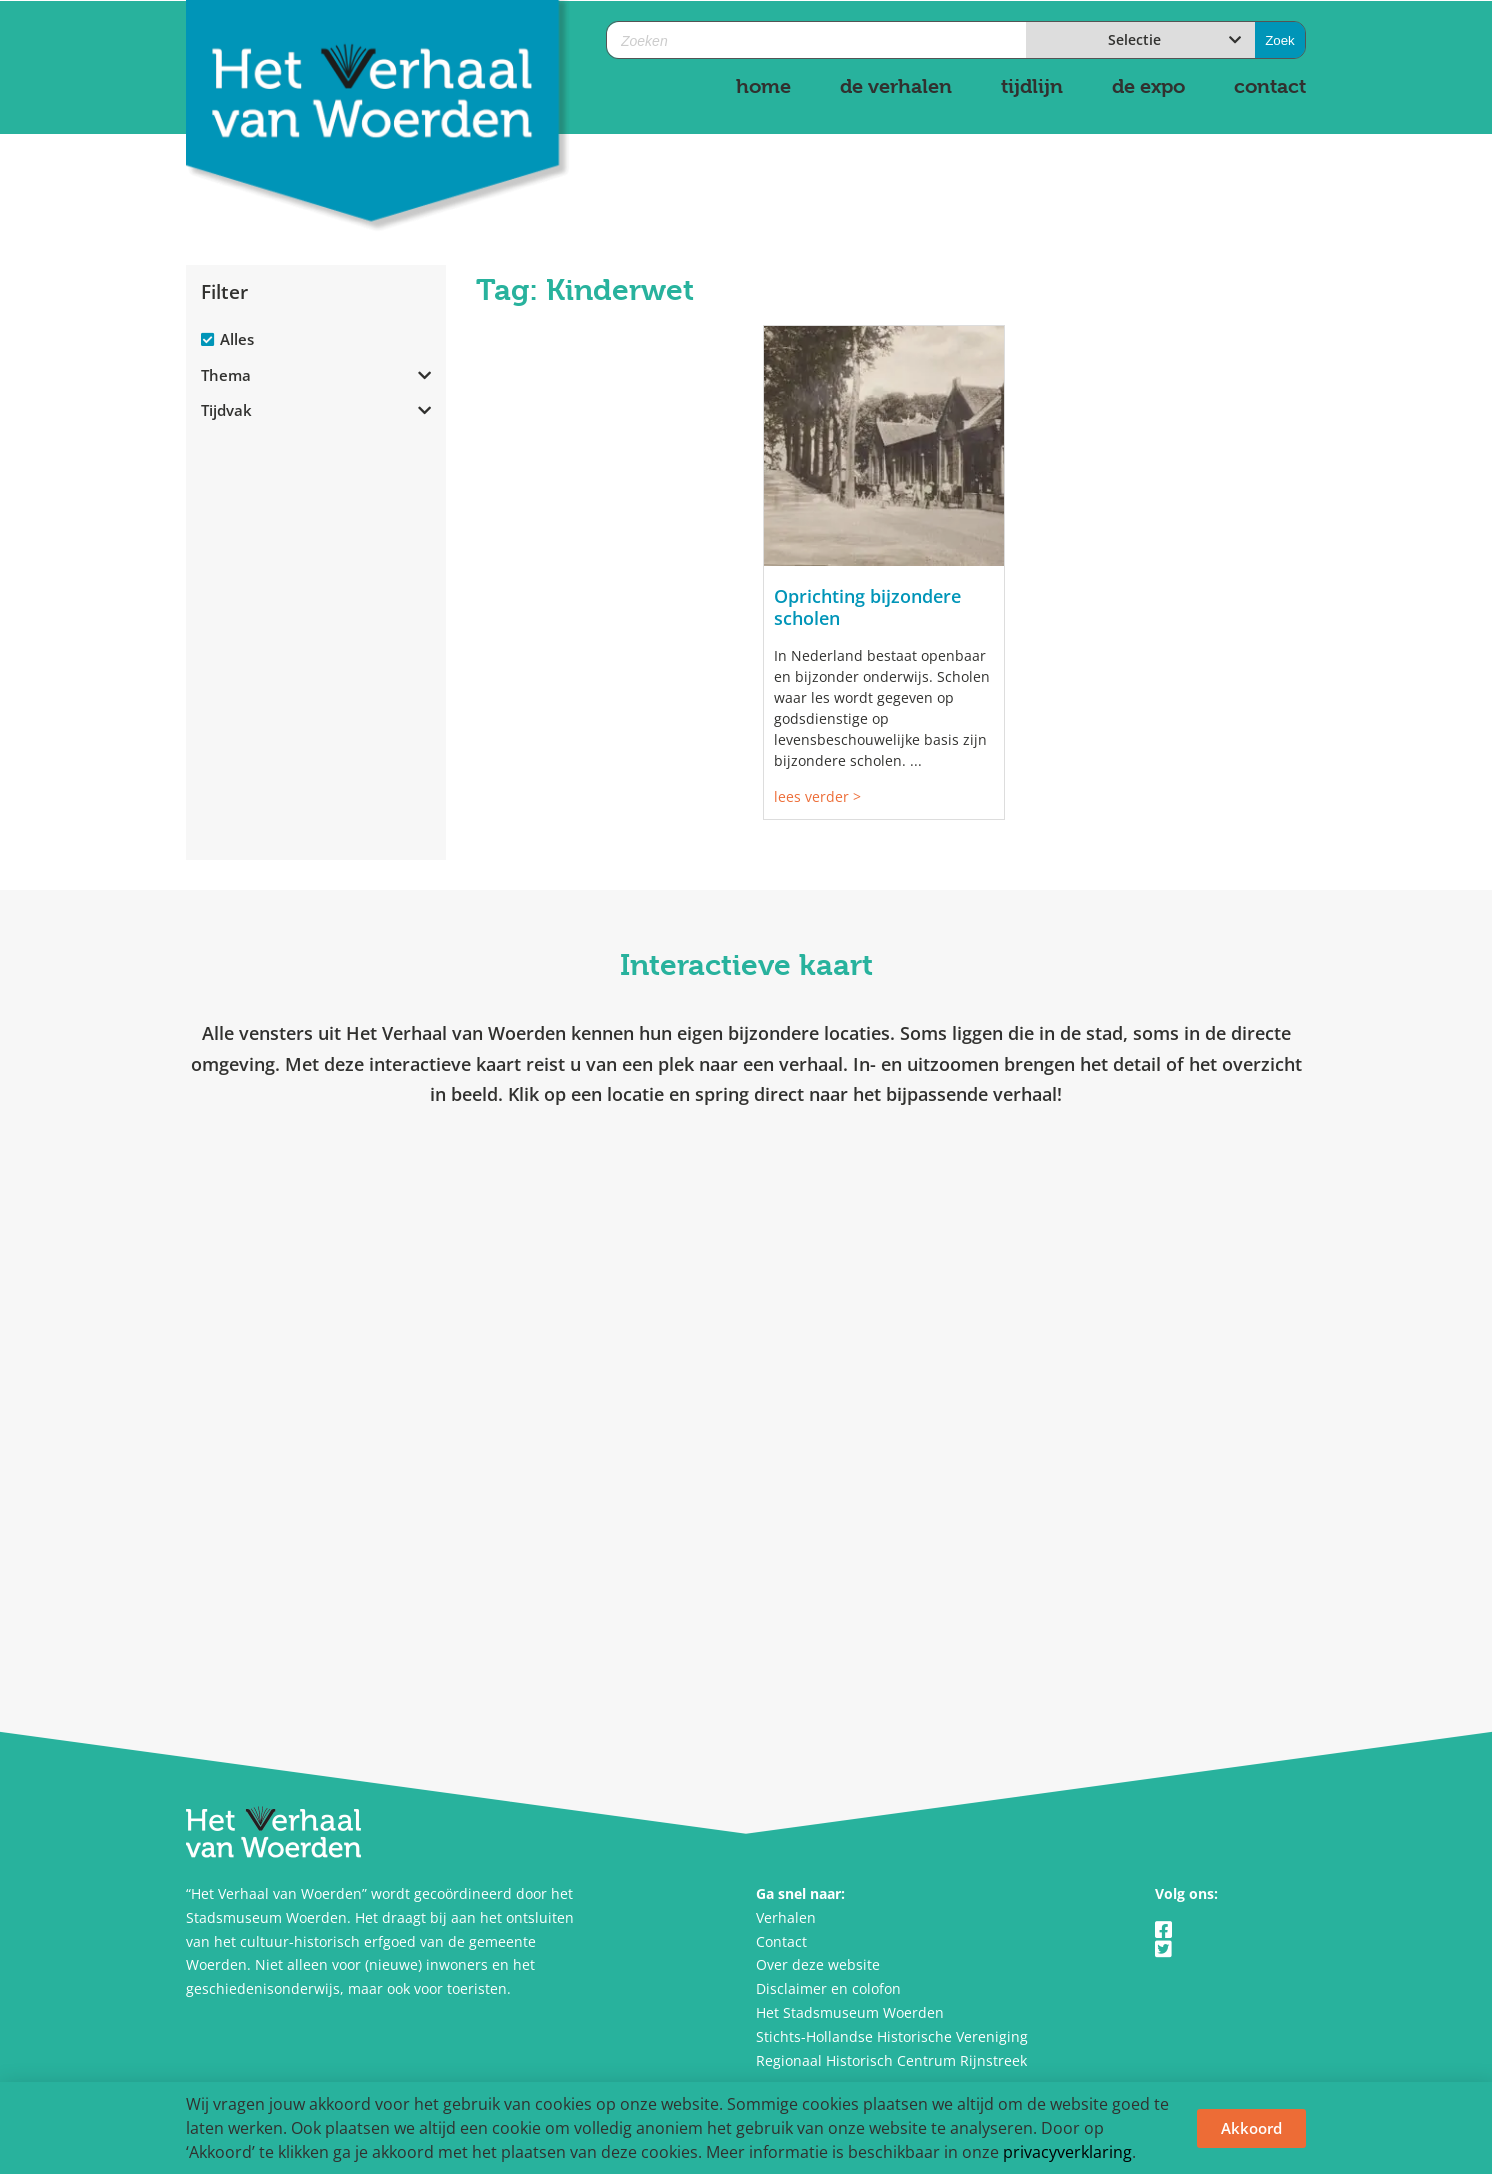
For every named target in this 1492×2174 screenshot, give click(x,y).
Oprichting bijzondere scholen (867, 607)
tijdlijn (1032, 86)
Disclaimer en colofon (828, 1988)
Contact (781, 1941)
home (763, 86)
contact (1270, 86)
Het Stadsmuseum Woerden (850, 2012)
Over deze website (818, 1964)
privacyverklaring (1067, 2152)
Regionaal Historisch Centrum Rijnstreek (891, 2060)
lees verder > (817, 796)
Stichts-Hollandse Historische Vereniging (892, 2036)
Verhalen (786, 1917)
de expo (1148, 86)
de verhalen (896, 86)
